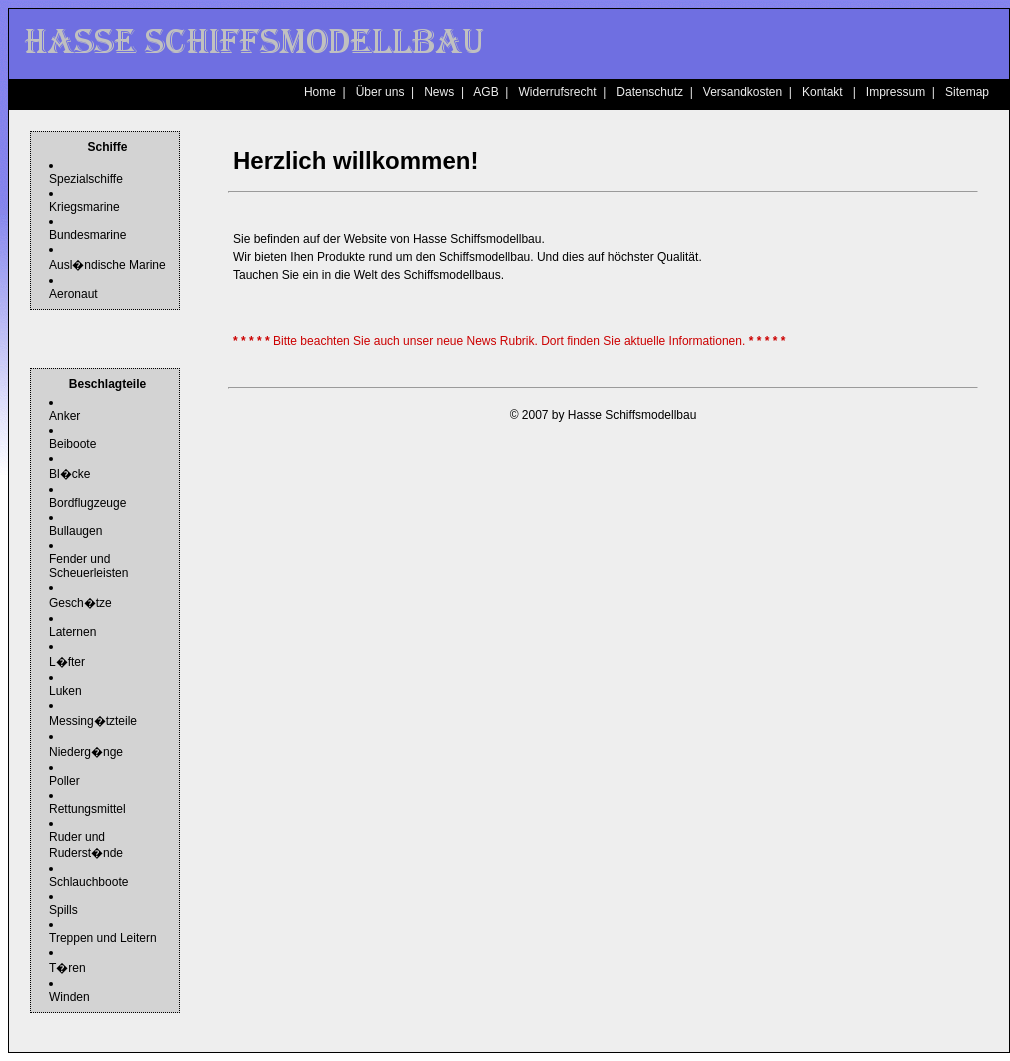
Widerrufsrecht (557, 92)
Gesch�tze (80, 603)
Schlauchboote (88, 882)
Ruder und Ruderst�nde (86, 845)
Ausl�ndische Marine (107, 265)
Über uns (380, 92)
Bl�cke (69, 474)
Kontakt (822, 92)
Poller (64, 781)
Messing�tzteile (93, 721)
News (439, 92)
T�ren (67, 968)
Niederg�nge (86, 752)
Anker (64, 416)
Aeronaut (73, 294)
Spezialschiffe (86, 179)
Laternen (72, 632)
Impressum (895, 92)
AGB (485, 92)
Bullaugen (75, 531)
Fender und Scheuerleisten (88, 566)
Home (320, 92)
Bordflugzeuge (87, 503)
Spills (63, 910)
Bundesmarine (87, 235)
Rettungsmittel (87, 809)
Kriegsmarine (84, 207)
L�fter (67, 662)
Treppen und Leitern (103, 938)
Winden (69, 997)
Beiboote (72, 444)
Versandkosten (742, 92)
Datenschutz (649, 92)
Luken (65, 691)
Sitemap (967, 92)
